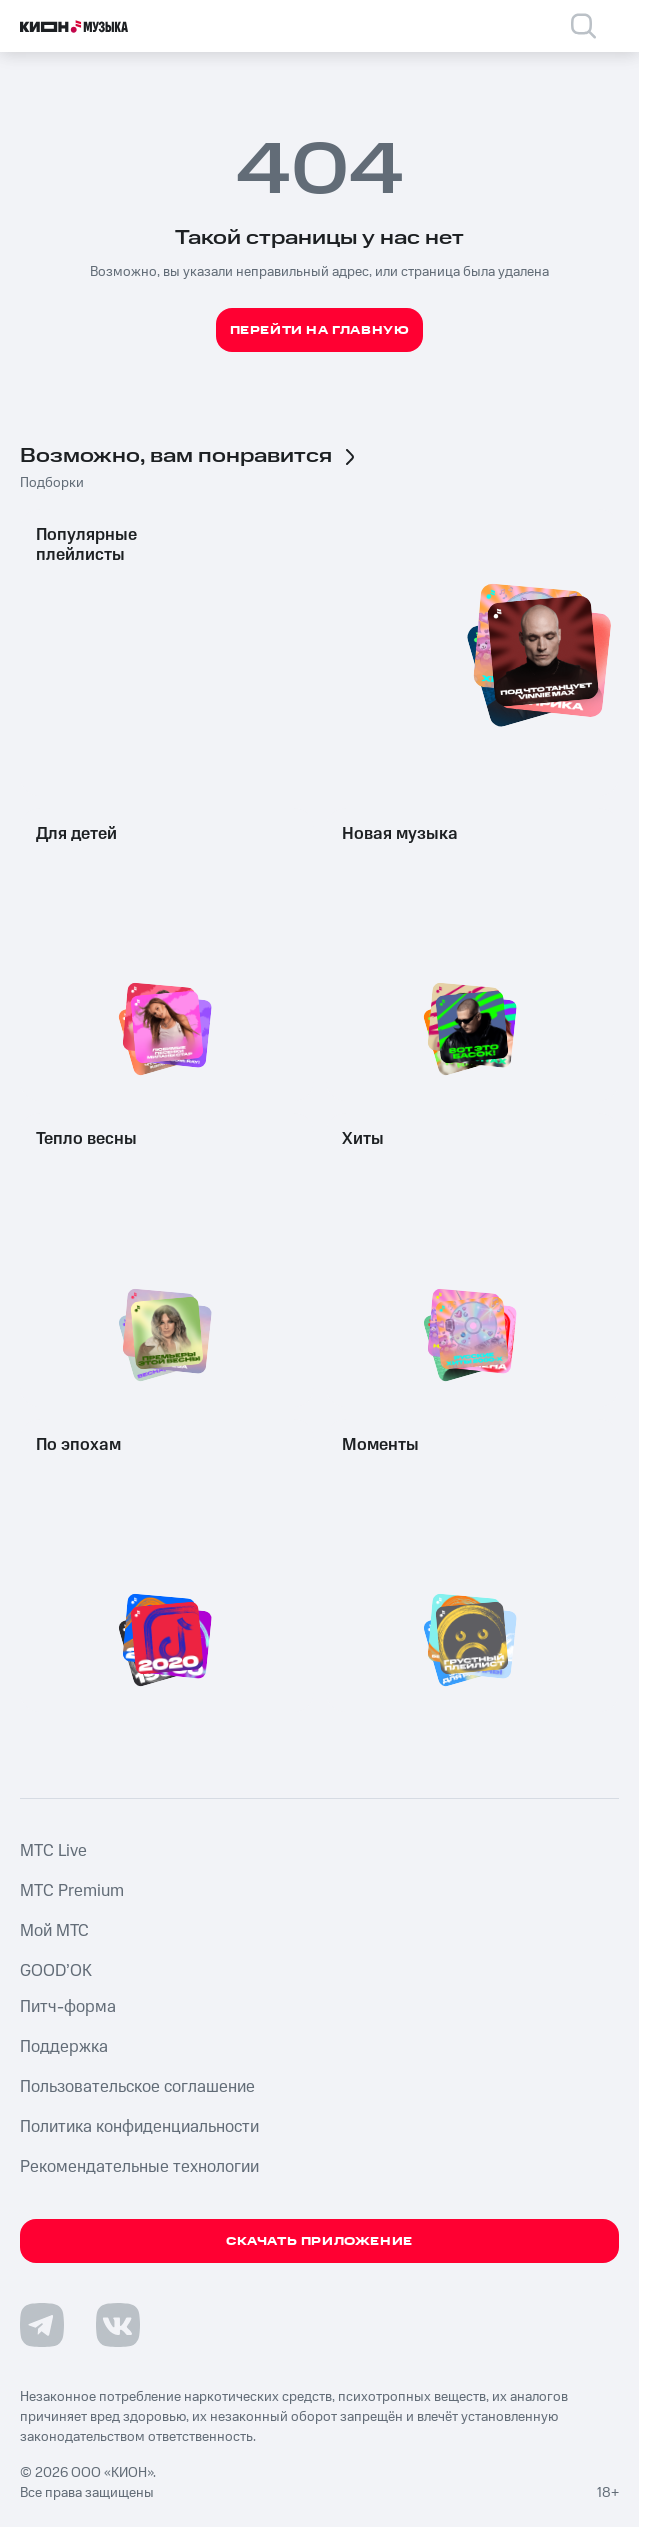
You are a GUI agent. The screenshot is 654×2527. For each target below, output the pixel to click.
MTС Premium (72, 1891)
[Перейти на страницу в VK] (118, 2325)
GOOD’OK (56, 1971)
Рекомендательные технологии (139, 2167)
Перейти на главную (320, 330)
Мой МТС (54, 1931)
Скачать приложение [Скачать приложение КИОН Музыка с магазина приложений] (319, 2241)
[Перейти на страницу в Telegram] (42, 2325)
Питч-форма (68, 2007)
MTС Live (53, 1851)
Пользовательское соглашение (137, 2087)
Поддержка (64, 2047)
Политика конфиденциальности (139, 2127)
